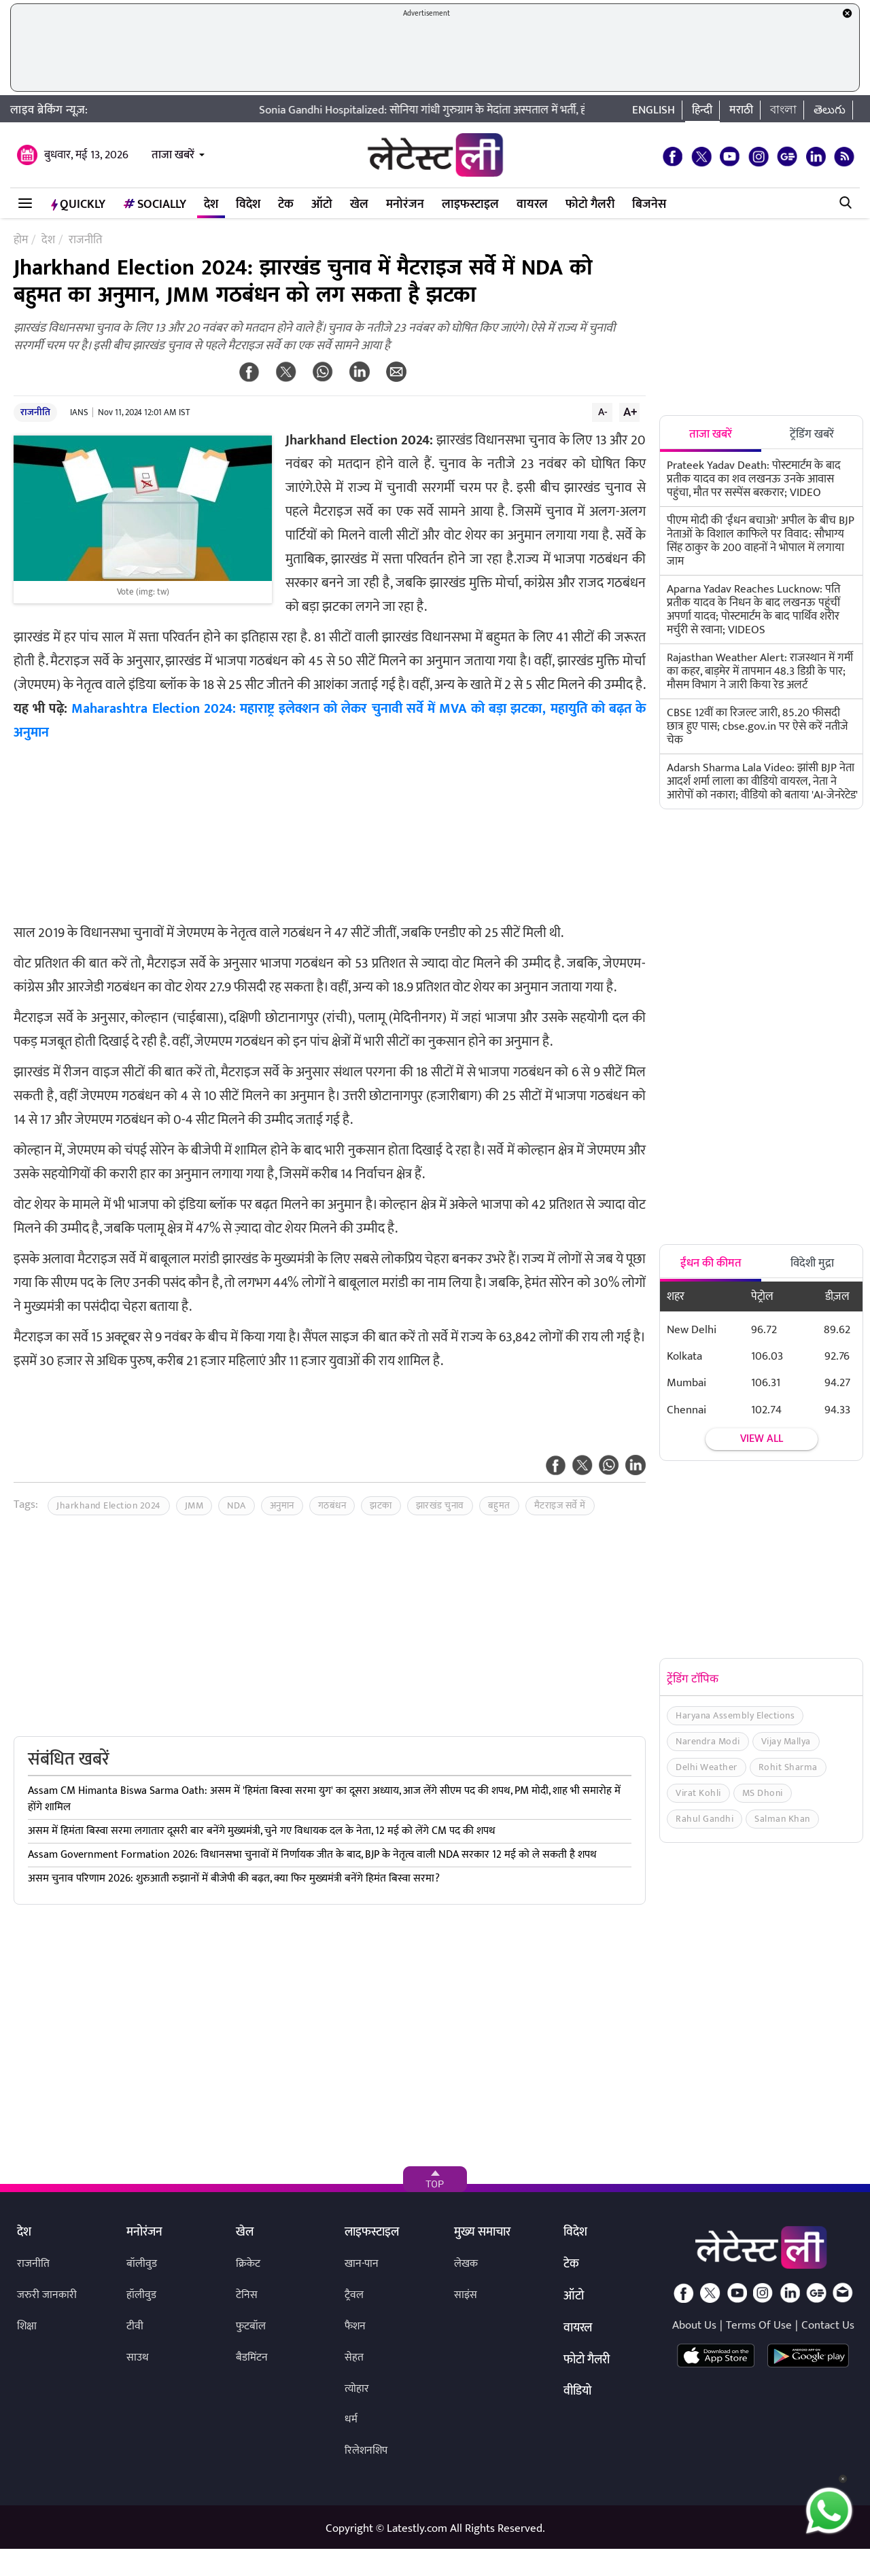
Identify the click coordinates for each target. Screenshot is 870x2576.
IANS (79, 412)
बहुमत (499, 1505)
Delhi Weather (706, 1767)
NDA (236, 1505)
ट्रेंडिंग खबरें (812, 434)
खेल (359, 204)
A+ (630, 412)
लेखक (466, 2264)
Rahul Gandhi (704, 1819)
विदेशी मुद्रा (812, 1263)
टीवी (134, 2326)
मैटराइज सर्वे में (560, 1505)
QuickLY (78, 204)
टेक (286, 204)
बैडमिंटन (252, 2357)
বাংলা (783, 110)
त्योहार (357, 2389)
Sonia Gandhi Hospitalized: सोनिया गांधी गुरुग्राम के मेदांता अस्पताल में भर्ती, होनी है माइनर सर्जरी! (487, 110)
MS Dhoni (762, 1793)
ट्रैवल (354, 2295)
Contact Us (827, 2325)
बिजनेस (649, 204)
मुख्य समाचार (482, 2233)
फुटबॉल (251, 2326)
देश (211, 204)
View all (761, 1439)
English (653, 110)
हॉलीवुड (141, 2295)
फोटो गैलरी (590, 204)
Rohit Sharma (788, 1767)
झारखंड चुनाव (440, 1505)
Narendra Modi (708, 1741)
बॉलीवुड (141, 2264)
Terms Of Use (759, 2325)
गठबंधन (332, 1505)
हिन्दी (702, 110)
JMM (194, 1505)
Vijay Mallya (786, 1741)
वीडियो (577, 2392)
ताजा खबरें (173, 154)
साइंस (465, 2295)
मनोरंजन (405, 204)
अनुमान (282, 1505)
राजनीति (35, 412)
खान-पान (362, 2264)
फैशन (355, 2326)
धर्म (351, 2419)
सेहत (354, 2357)
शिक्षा (27, 2326)
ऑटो (321, 204)
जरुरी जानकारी (47, 2295)
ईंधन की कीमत (711, 1263)
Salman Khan (782, 1819)
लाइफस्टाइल (470, 204)
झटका (381, 1505)
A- (603, 411)
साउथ (137, 2357)
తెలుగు (830, 110)
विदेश (248, 204)
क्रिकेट (248, 2264)
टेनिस (247, 2295)
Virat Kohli (698, 1793)
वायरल (532, 204)
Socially (154, 204)
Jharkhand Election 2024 (108, 1505)
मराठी (741, 110)
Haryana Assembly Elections (735, 1715)
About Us (694, 2325)
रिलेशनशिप (366, 2450)
